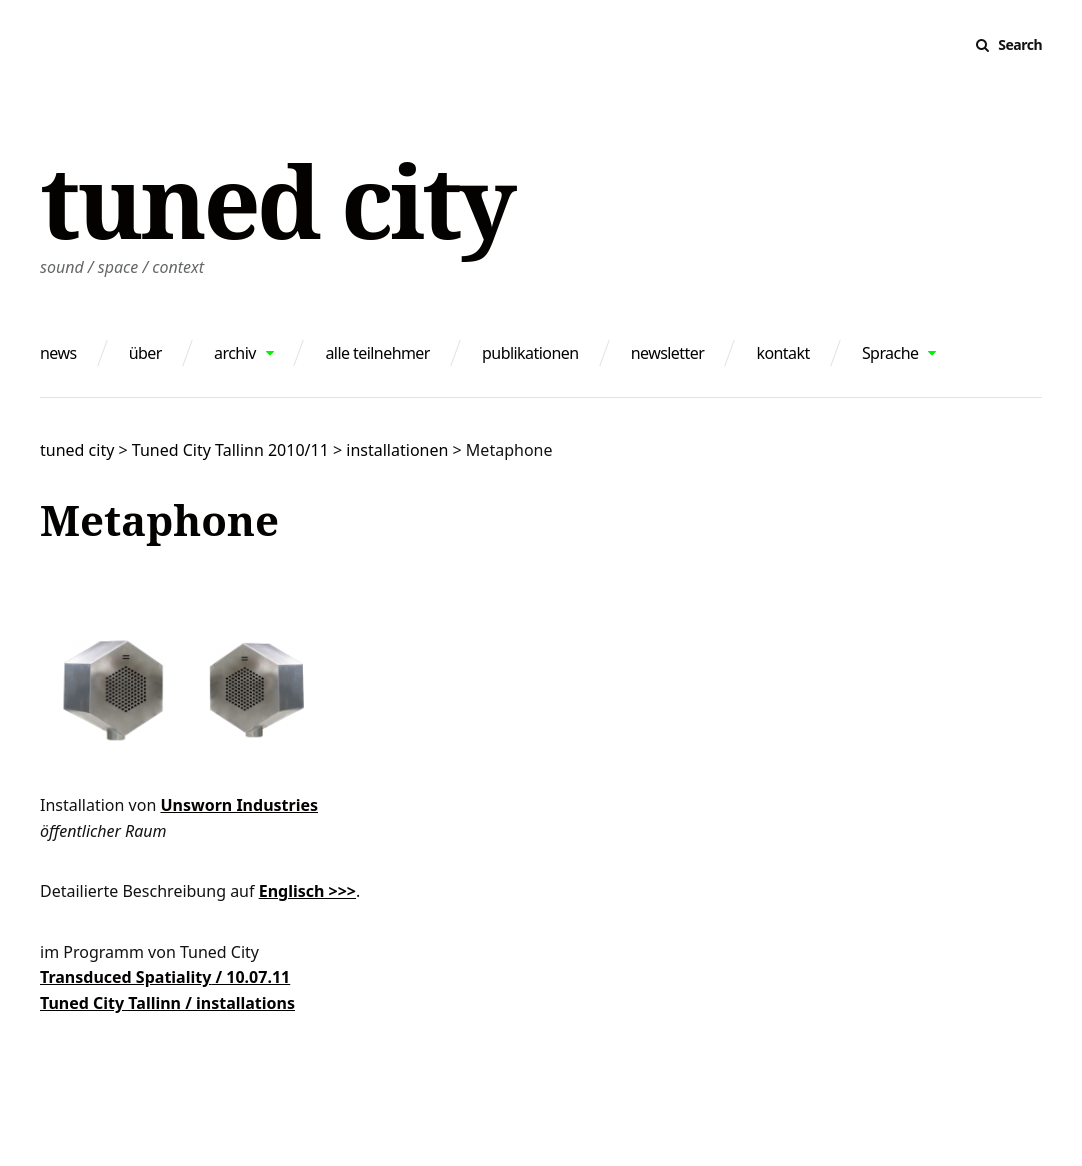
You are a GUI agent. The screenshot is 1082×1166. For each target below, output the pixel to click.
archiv (235, 353)
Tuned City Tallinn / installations (167, 1003)
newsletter (668, 353)
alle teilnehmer (377, 353)
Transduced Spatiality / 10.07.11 (165, 977)
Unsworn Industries (239, 805)
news (58, 353)
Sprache (890, 353)
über (145, 353)
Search (1020, 44)
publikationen (530, 353)
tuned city (276, 200)
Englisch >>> (307, 891)
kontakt (782, 353)
